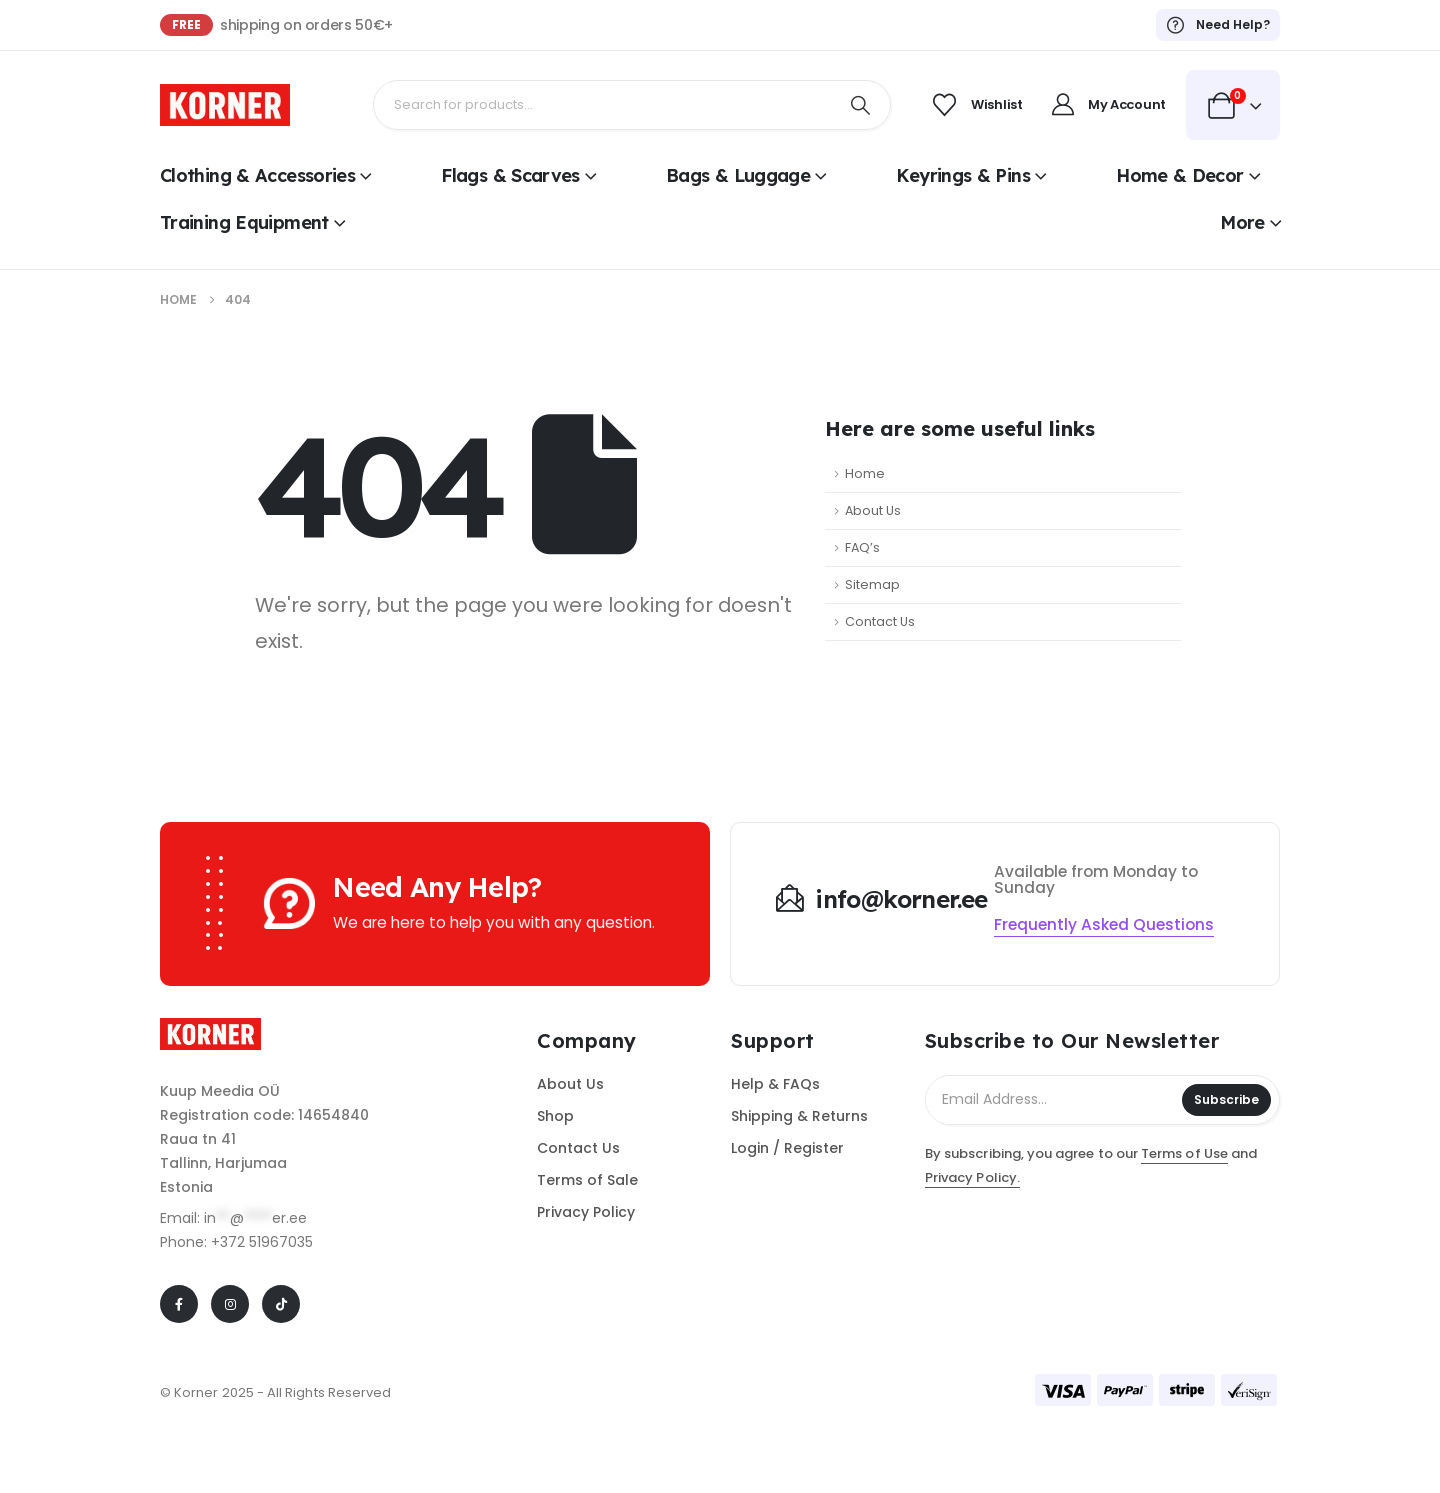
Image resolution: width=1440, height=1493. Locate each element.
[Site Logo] (225, 104)
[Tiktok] (281, 1304)
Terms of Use (1184, 1153)
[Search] (860, 105)
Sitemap (872, 584)
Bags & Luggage (738, 175)
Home (865, 473)
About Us (873, 510)
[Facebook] (179, 1304)
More (1242, 222)
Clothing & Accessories (257, 175)
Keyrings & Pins (963, 175)
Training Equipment (244, 222)
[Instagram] (230, 1304)
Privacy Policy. (972, 1177)
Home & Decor (1179, 175)
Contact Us (880, 621)
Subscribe (1226, 1099)
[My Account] (1104, 105)
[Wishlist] (974, 105)
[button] (1104, 925)
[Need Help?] (1218, 25)
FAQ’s (862, 547)
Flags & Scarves (510, 175)
